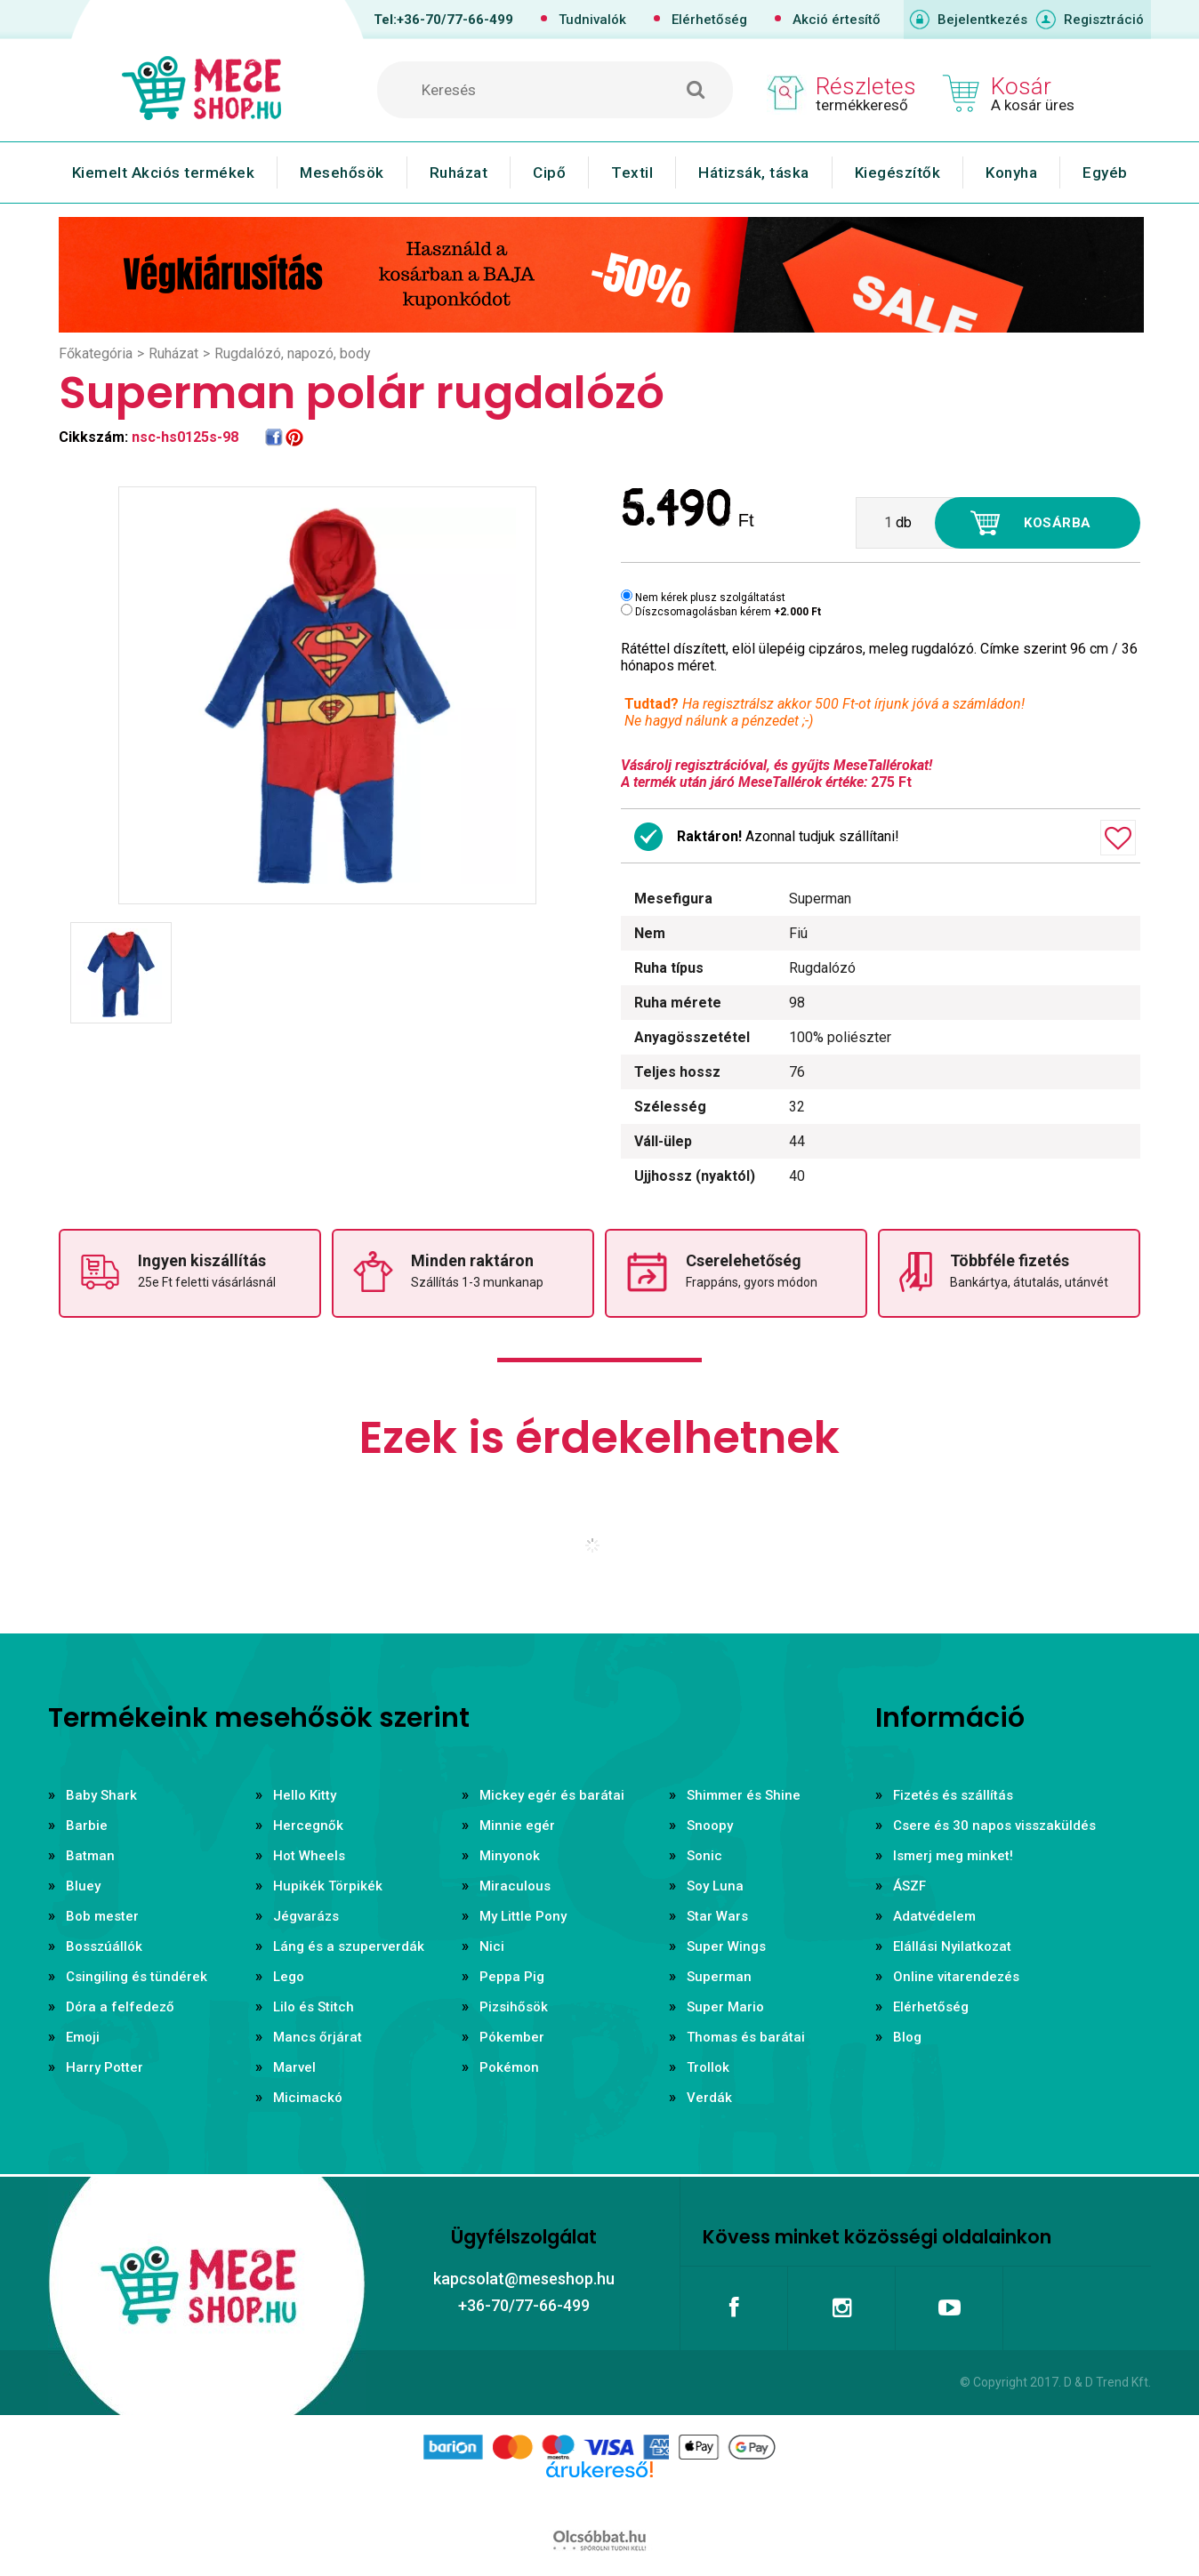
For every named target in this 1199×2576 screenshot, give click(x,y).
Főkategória (96, 353)
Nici (491, 1946)
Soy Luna (715, 1886)
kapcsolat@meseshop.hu (524, 2278)
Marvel (294, 2067)
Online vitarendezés (956, 1977)
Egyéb (1105, 172)
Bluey (83, 1886)
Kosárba (1057, 523)
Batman (90, 1856)
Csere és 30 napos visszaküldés (994, 1826)
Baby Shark (101, 1795)
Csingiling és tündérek (136, 1977)
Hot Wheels (309, 1856)
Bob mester (102, 1916)
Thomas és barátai (746, 2037)
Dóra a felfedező (120, 2007)
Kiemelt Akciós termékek (163, 172)
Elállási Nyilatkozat (952, 1946)
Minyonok (509, 1856)
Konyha (1011, 172)
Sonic (704, 1856)
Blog (907, 2037)
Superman (719, 1977)
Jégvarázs (306, 1916)
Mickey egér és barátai (551, 1795)
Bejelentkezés (982, 20)
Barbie (87, 1826)
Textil (632, 172)
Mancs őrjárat (317, 2037)
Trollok (708, 2067)
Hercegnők (308, 1826)
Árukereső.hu (599, 2497)
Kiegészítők (898, 172)
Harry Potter (104, 2067)
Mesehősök (342, 172)
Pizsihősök (513, 2007)
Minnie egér (517, 1826)
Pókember (511, 2037)
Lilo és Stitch (313, 2007)
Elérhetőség (709, 20)
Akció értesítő (837, 20)
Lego (288, 1977)
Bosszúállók (104, 1946)
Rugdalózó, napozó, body (292, 353)
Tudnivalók (592, 20)
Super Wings (726, 1946)
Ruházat (459, 172)
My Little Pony (523, 1916)
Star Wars (717, 1916)
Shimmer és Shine (744, 1795)
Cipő (549, 172)
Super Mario (725, 2007)
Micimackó (307, 2098)
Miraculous (515, 1886)
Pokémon (509, 2067)
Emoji (83, 2037)
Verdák (709, 2098)
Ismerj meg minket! (953, 1856)
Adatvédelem (934, 1916)
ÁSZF (909, 1886)
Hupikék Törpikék (327, 1886)
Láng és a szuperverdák (348, 1946)
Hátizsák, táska (753, 172)
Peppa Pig (511, 1977)
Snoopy (710, 1826)
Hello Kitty (304, 1795)
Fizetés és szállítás (953, 1795)
